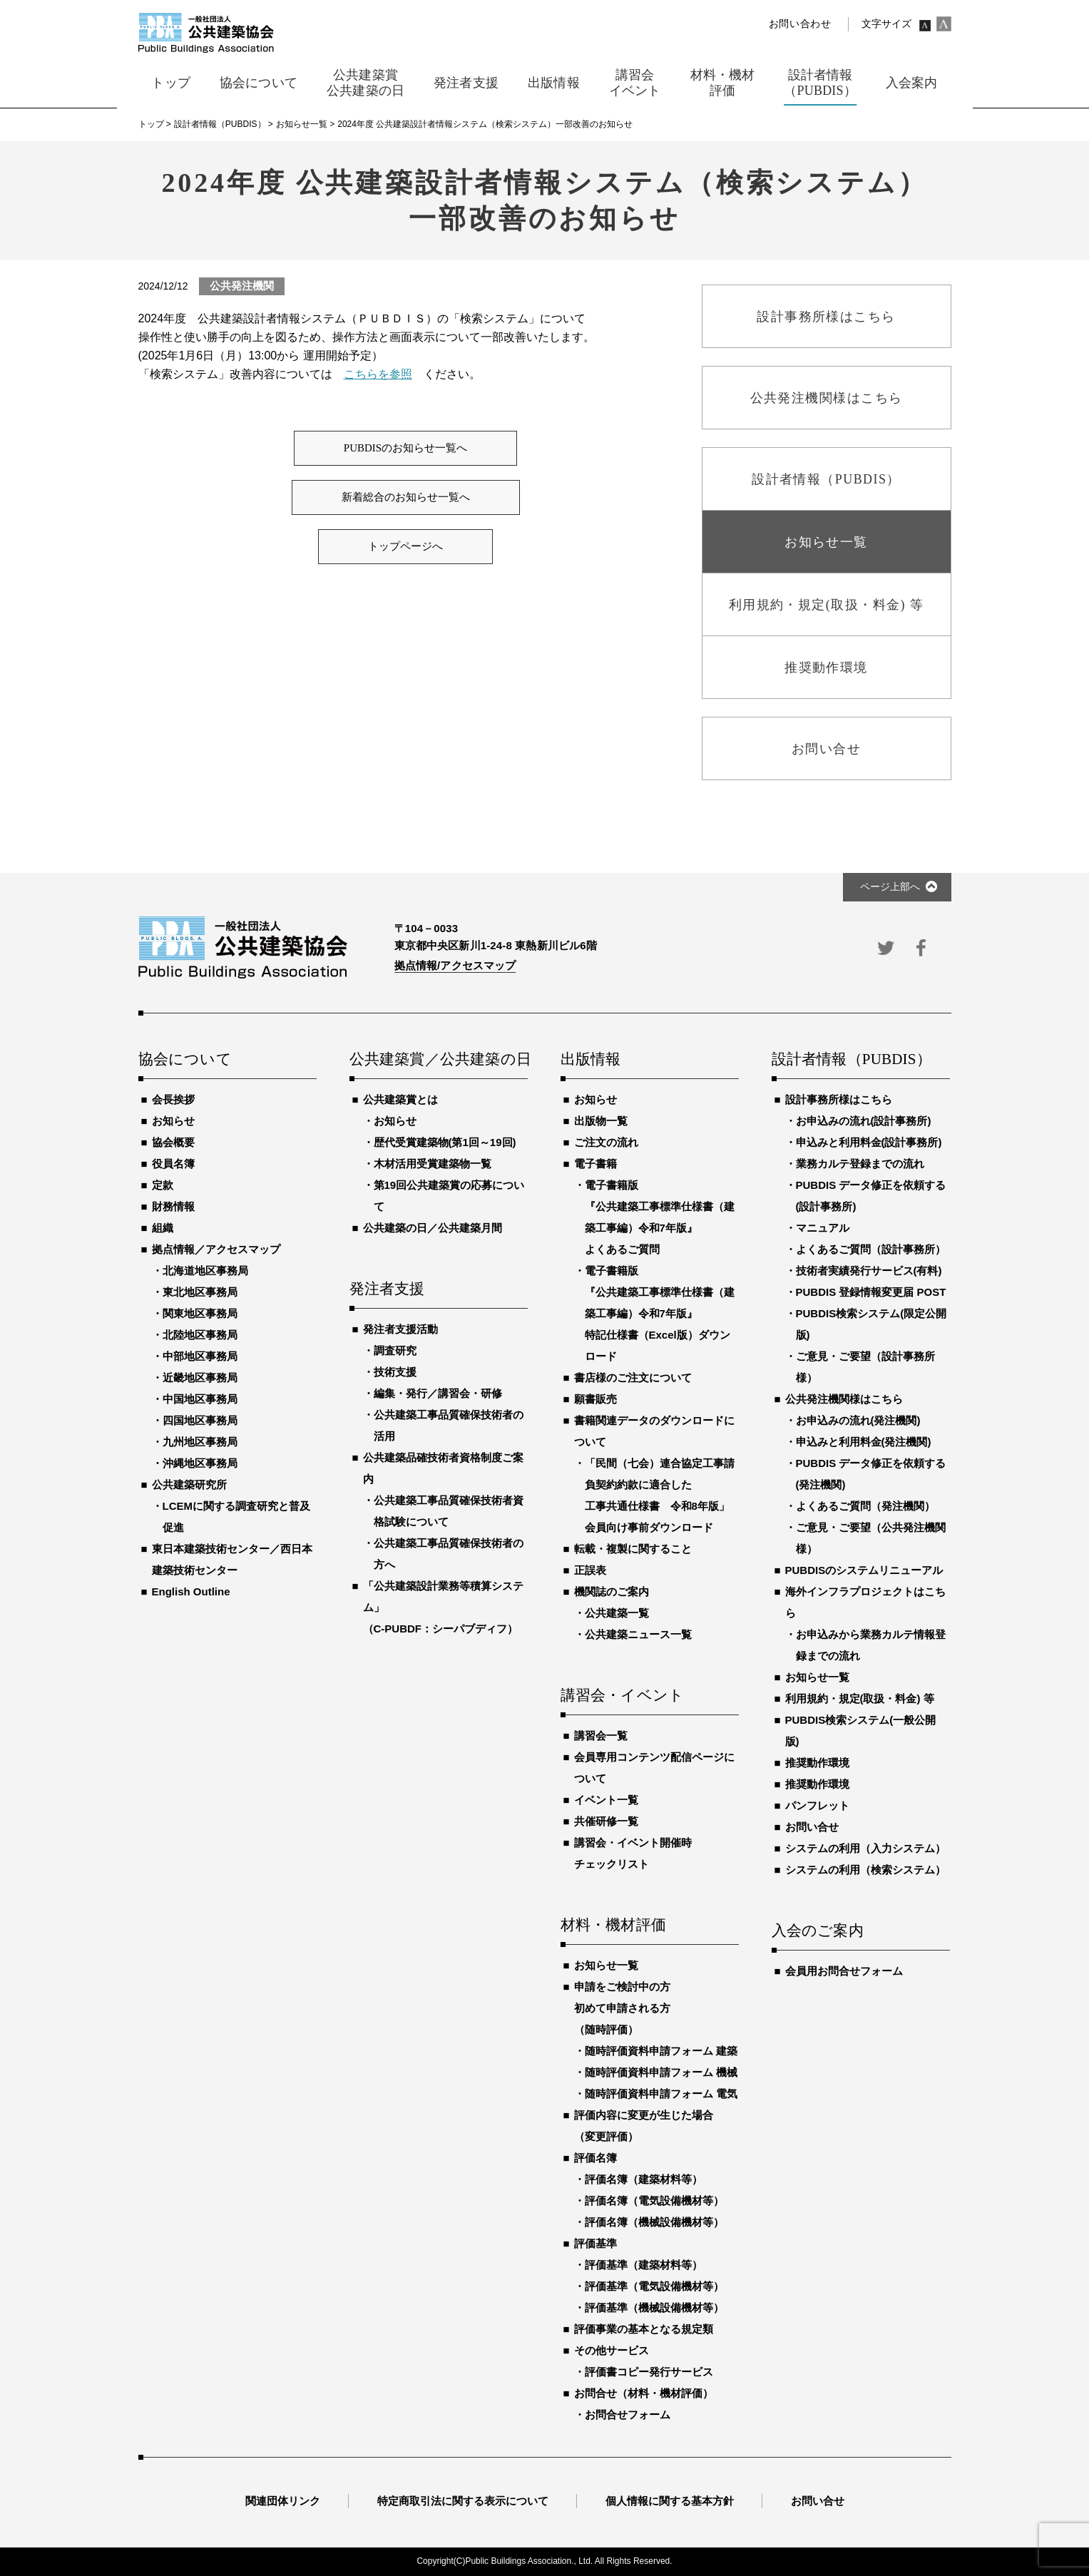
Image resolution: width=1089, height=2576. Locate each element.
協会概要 (173, 1142)
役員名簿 (173, 1163)
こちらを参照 (378, 374)
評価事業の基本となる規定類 (643, 2329)
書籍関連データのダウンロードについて (654, 1431)
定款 (162, 1185)
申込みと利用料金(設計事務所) (869, 1142)
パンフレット (817, 1805)
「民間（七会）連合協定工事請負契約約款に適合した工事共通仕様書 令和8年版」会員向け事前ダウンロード (660, 1495)
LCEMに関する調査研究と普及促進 (237, 1516)
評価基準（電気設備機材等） (654, 2286)
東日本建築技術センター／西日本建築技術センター (232, 1559)
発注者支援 (387, 1289)
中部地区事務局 (200, 1356)
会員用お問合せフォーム (844, 1971)
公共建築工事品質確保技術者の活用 (448, 1425)
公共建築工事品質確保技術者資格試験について (448, 1511)
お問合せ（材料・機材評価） (643, 2393)
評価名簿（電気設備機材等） (654, 2200)
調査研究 (395, 1350)
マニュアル (822, 1228)
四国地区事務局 (200, 1420)
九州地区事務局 (200, 1442)
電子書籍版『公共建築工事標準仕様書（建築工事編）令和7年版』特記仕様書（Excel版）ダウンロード (660, 1313)
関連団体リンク (282, 2500)
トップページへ (405, 546)
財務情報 (173, 1206)
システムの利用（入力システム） (865, 1848)
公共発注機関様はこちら (844, 1399)
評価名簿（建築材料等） (643, 2179)
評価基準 (595, 2243)
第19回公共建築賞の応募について (449, 1195)
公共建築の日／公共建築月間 (432, 1228)
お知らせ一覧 (606, 1965)
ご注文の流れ (606, 1142)
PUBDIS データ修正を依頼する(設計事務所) (871, 1195)
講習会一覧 (601, 1735)
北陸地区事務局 (200, 1335)
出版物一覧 (601, 1121)
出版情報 (591, 1060)
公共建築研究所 (189, 1484)
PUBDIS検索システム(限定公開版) (871, 1324)
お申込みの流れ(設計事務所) (863, 1121)
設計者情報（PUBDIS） (851, 1060)
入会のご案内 (818, 1931)
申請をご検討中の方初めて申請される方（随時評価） (622, 2007)
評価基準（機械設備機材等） (654, 2307)
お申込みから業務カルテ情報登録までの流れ (871, 1645)
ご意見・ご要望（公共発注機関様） (871, 1538)
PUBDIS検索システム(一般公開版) (860, 1730)
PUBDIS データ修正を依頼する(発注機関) (871, 1474)
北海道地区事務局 (205, 1270)
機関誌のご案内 (611, 1591)
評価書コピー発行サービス (649, 2372)
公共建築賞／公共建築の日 (438, 1060)
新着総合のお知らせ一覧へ (406, 497)
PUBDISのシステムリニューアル (864, 1570)
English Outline (191, 1591)
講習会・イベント (623, 1696)
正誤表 (590, 1570)
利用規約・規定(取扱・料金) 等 (859, 1698)
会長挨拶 (173, 1099)
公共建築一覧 (617, 1613)
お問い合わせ (800, 24)
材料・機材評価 (613, 1925)
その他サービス (611, 2350)
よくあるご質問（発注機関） (865, 1506)
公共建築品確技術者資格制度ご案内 (443, 1468)
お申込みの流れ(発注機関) (858, 1420)
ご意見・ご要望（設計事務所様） (865, 1367)
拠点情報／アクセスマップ (216, 1249)
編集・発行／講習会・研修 (438, 1393)
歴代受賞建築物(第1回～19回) (445, 1142)
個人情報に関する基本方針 (669, 2500)
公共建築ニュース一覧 (638, 1634)
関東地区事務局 (200, 1313)
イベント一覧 (606, 1800)
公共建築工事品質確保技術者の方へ (448, 1553)
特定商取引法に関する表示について (462, 2500)
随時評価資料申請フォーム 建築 (661, 2051)
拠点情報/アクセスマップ (455, 965)
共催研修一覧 (606, 1821)
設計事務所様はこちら (838, 1099)
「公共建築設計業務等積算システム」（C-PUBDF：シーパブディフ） (443, 1607)
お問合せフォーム (627, 2414)
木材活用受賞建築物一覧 (432, 1163)
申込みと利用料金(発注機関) (863, 1442)
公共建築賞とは (400, 1099)
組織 (162, 1228)
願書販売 (595, 1399)
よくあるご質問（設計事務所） (871, 1249)
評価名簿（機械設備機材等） (654, 2222)
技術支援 (395, 1372)
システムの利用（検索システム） (865, 1870)
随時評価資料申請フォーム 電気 (661, 2093)
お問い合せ (812, 1827)
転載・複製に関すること (633, 1549)
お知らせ (173, 1121)
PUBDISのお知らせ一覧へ (405, 448)
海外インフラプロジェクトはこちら (865, 1602)
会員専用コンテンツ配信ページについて (654, 1767)
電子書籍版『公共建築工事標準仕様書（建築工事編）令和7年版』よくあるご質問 (660, 1217)
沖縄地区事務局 (200, 1463)
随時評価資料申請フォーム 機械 (661, 2072)
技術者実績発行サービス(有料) (869, 1270)
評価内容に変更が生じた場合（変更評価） (643, 2125)
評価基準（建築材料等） (643, 2265)
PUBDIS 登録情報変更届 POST (871, 1292)
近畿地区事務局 (200, 1377)
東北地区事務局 (200, 1292)
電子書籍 (595, 1163)
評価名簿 (595, 2158)
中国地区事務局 (200, 1399)
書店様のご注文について (633, 1377)
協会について (185, 1060)
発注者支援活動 (400, 1329)
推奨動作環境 (817, 1763)
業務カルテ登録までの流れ (860, 1163)
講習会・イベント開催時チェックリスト (633, 1853)
